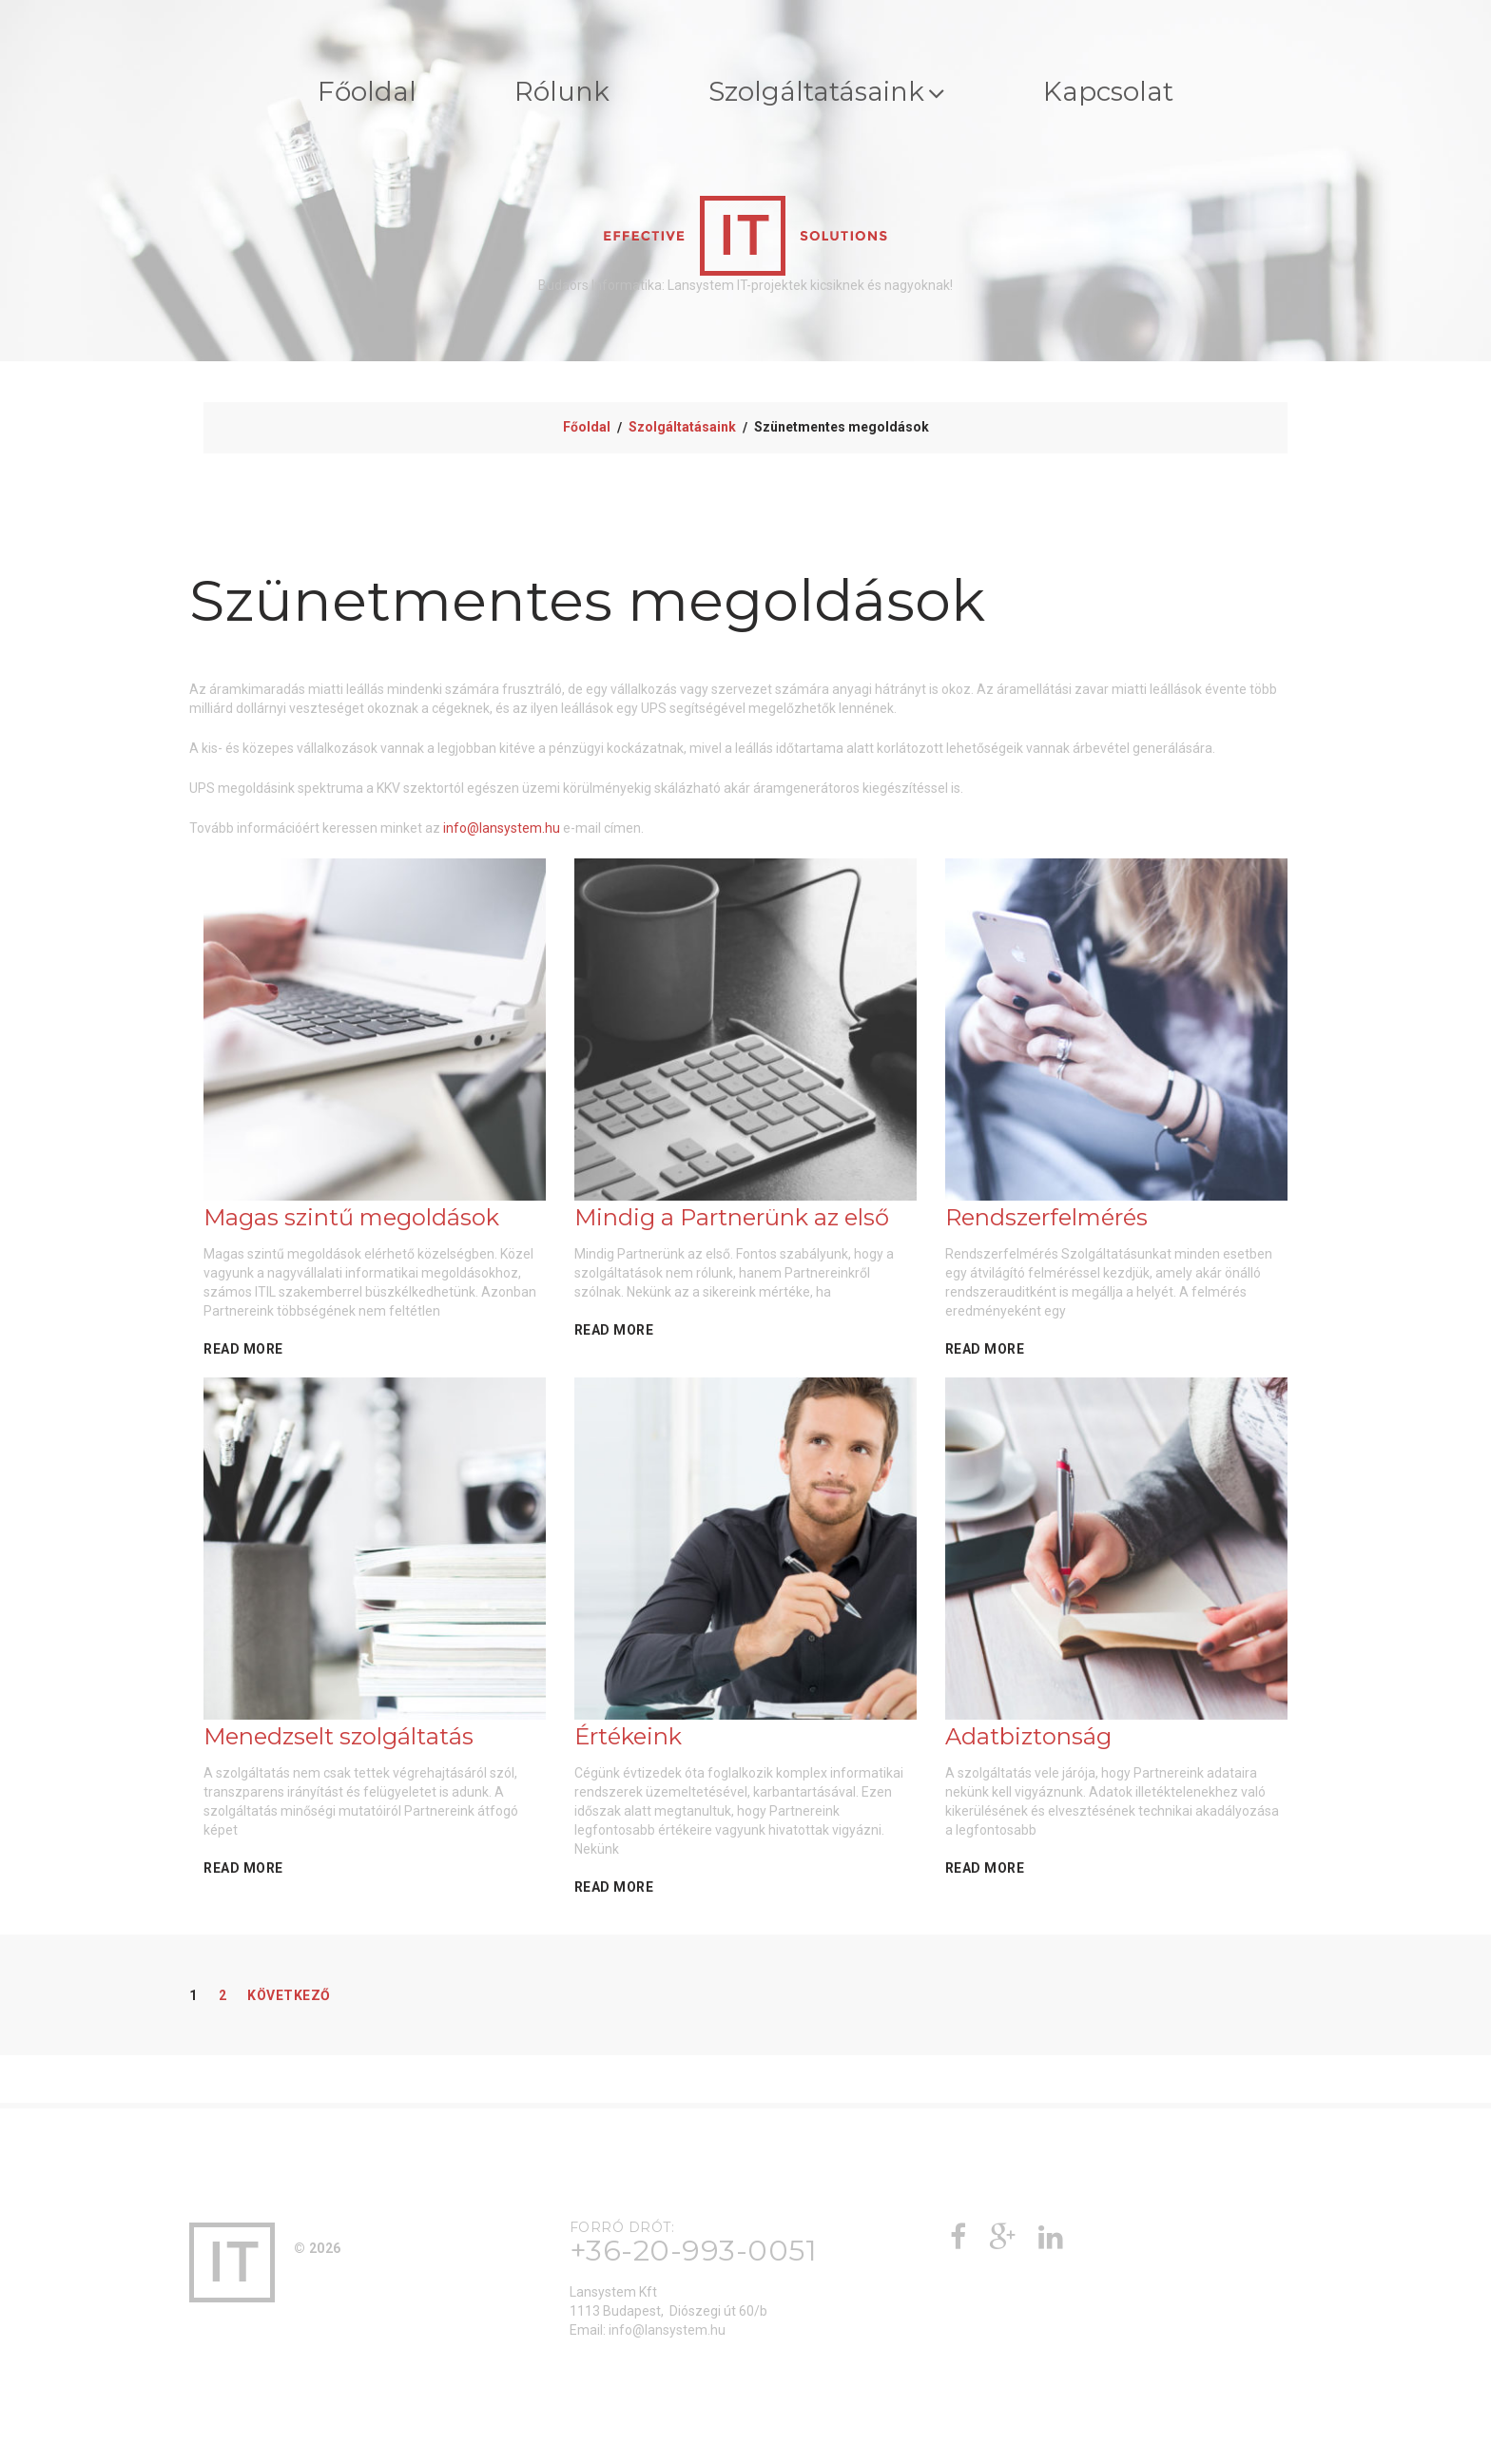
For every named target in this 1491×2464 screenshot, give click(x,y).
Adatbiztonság (1028, 1740)
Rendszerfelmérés (1046, 1221)
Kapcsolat (1140, 93)
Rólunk (546, 93)
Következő (289, 1999)
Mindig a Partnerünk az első (731, 1221)
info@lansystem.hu (501, 831)
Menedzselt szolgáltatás (338, 1740)
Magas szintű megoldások (351, 1221)
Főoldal (333, 93)
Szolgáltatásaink (833, 93)
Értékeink (628, 1740)
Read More (243, 1352)
